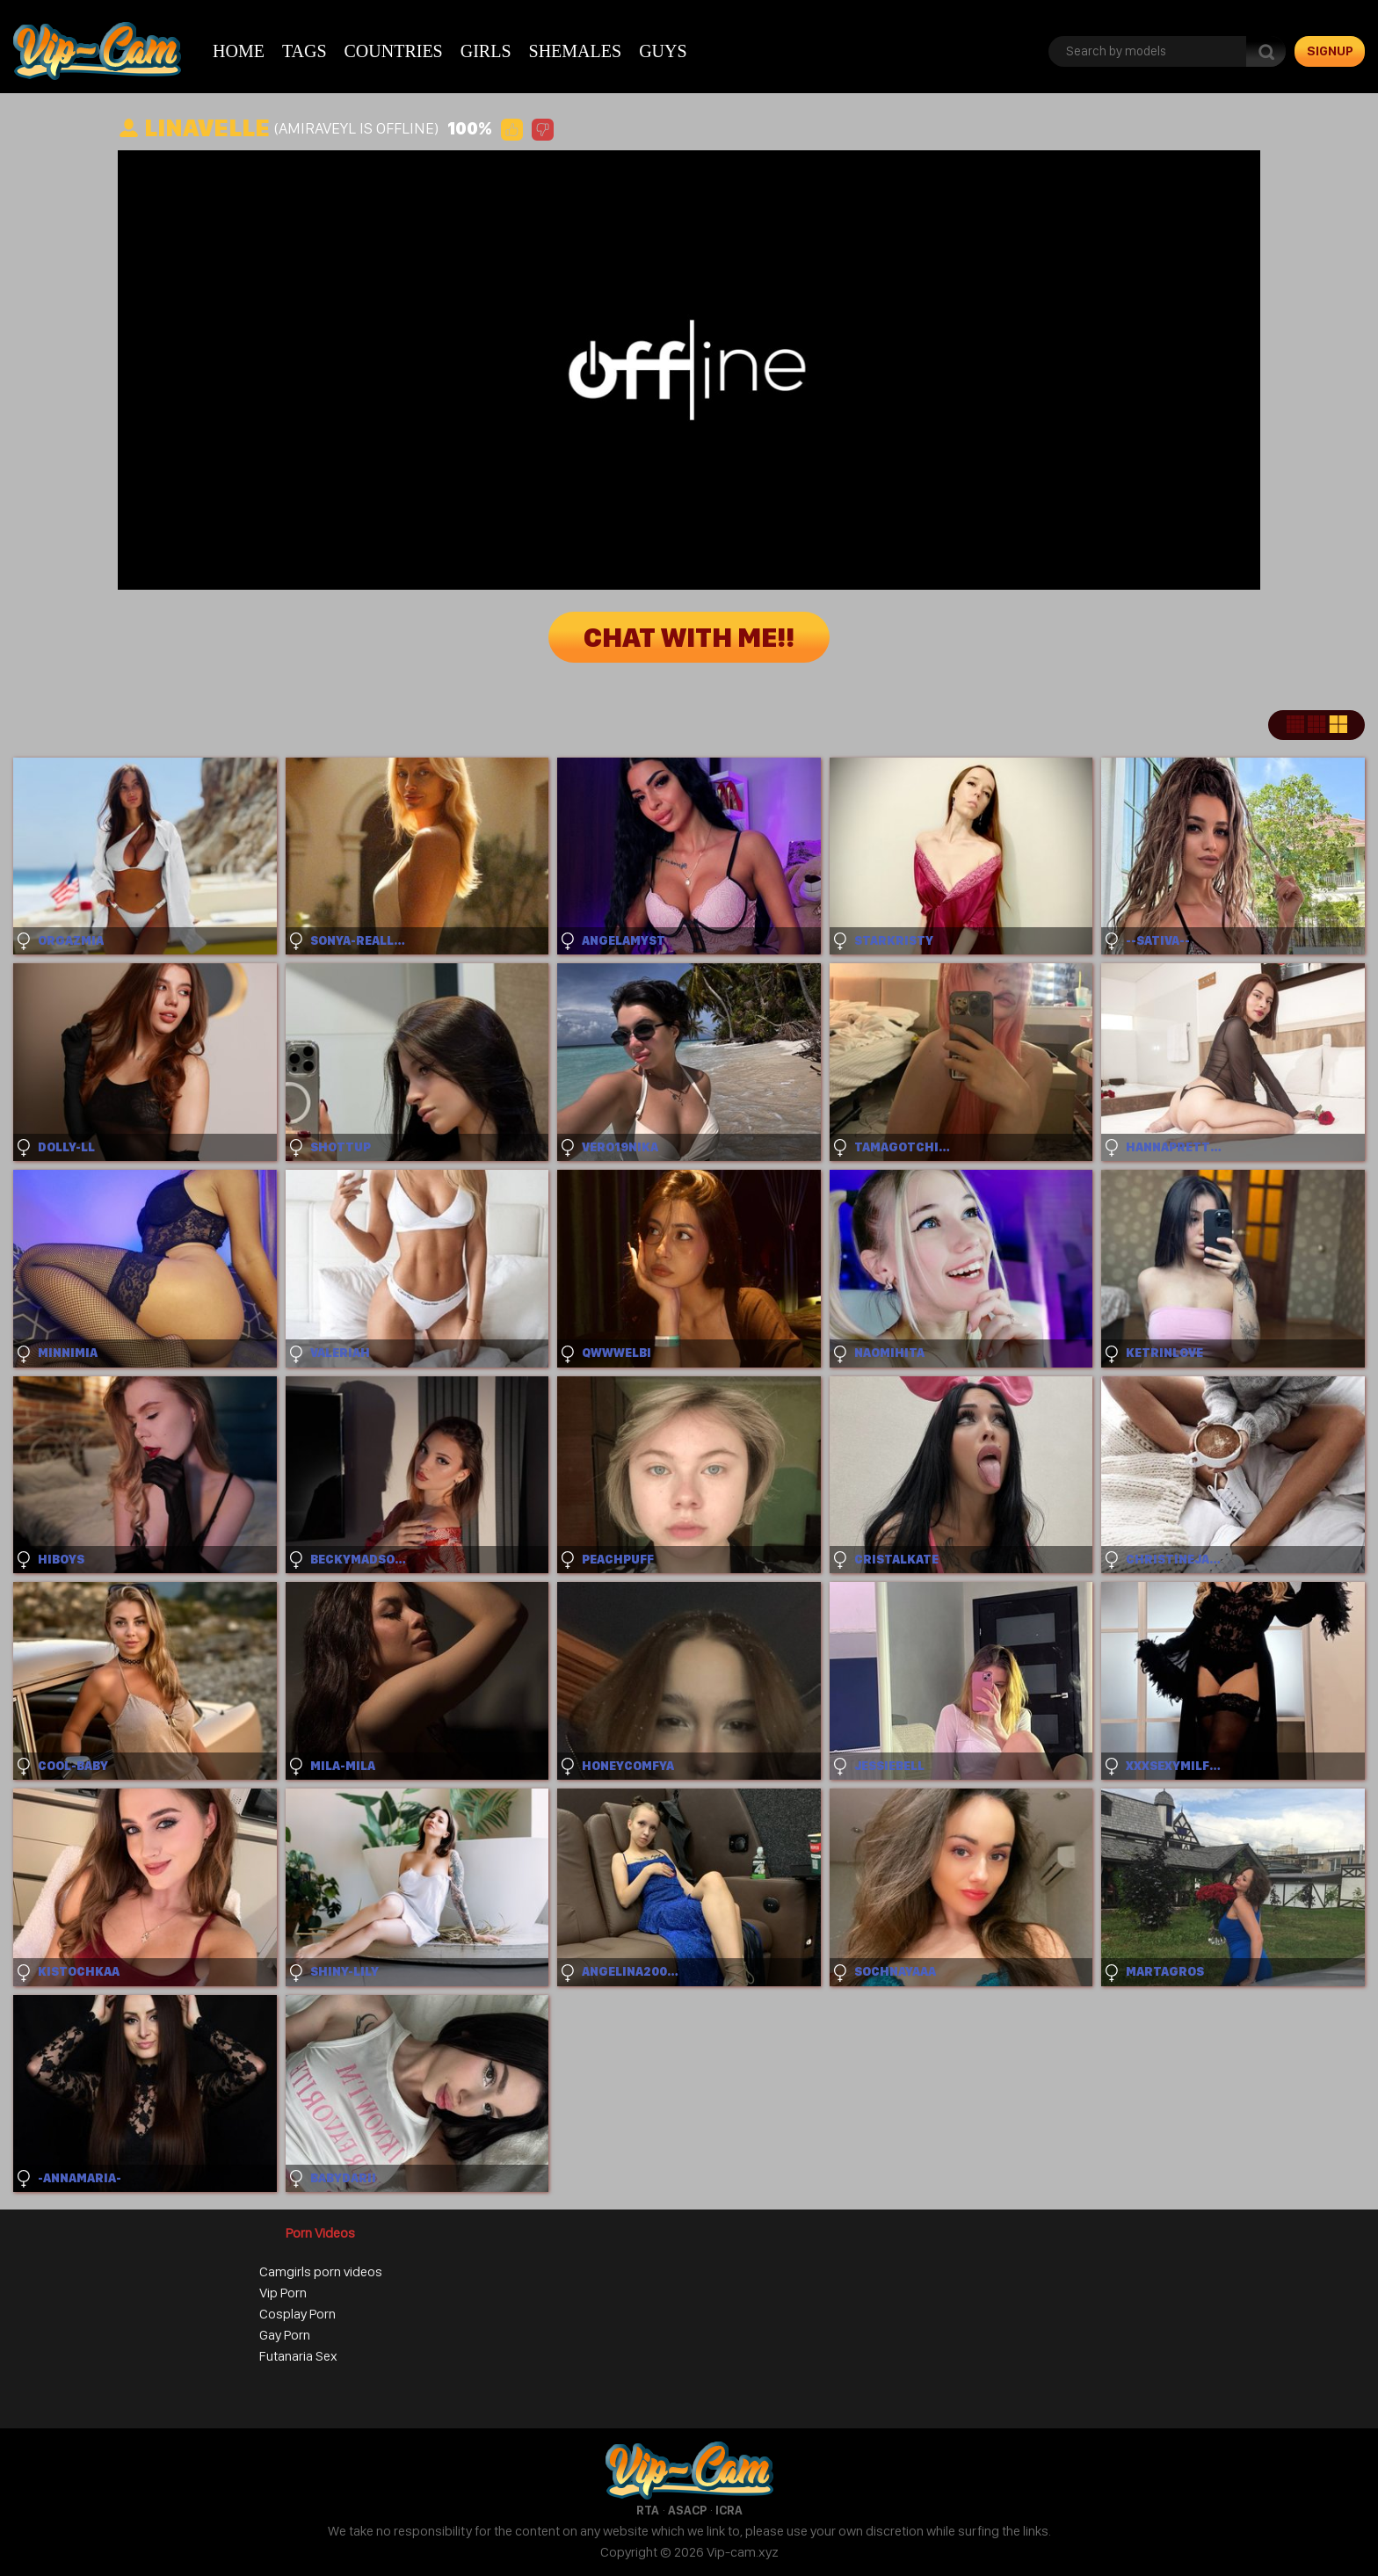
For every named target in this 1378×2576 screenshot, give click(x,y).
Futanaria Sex (298, 2355)
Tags (304, 51)
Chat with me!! (689, 637)
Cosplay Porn (297, 2313)
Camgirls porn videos (320, 2271)
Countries (393, 51)
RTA (647, 2510)
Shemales (575, 51)
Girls (486, 51)
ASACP (687, 2510)
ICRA (729, 2510)
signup (1330, 51)
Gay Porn (284, 2334)
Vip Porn (283, 2292)
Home (239, 51)
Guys (662, 51)
